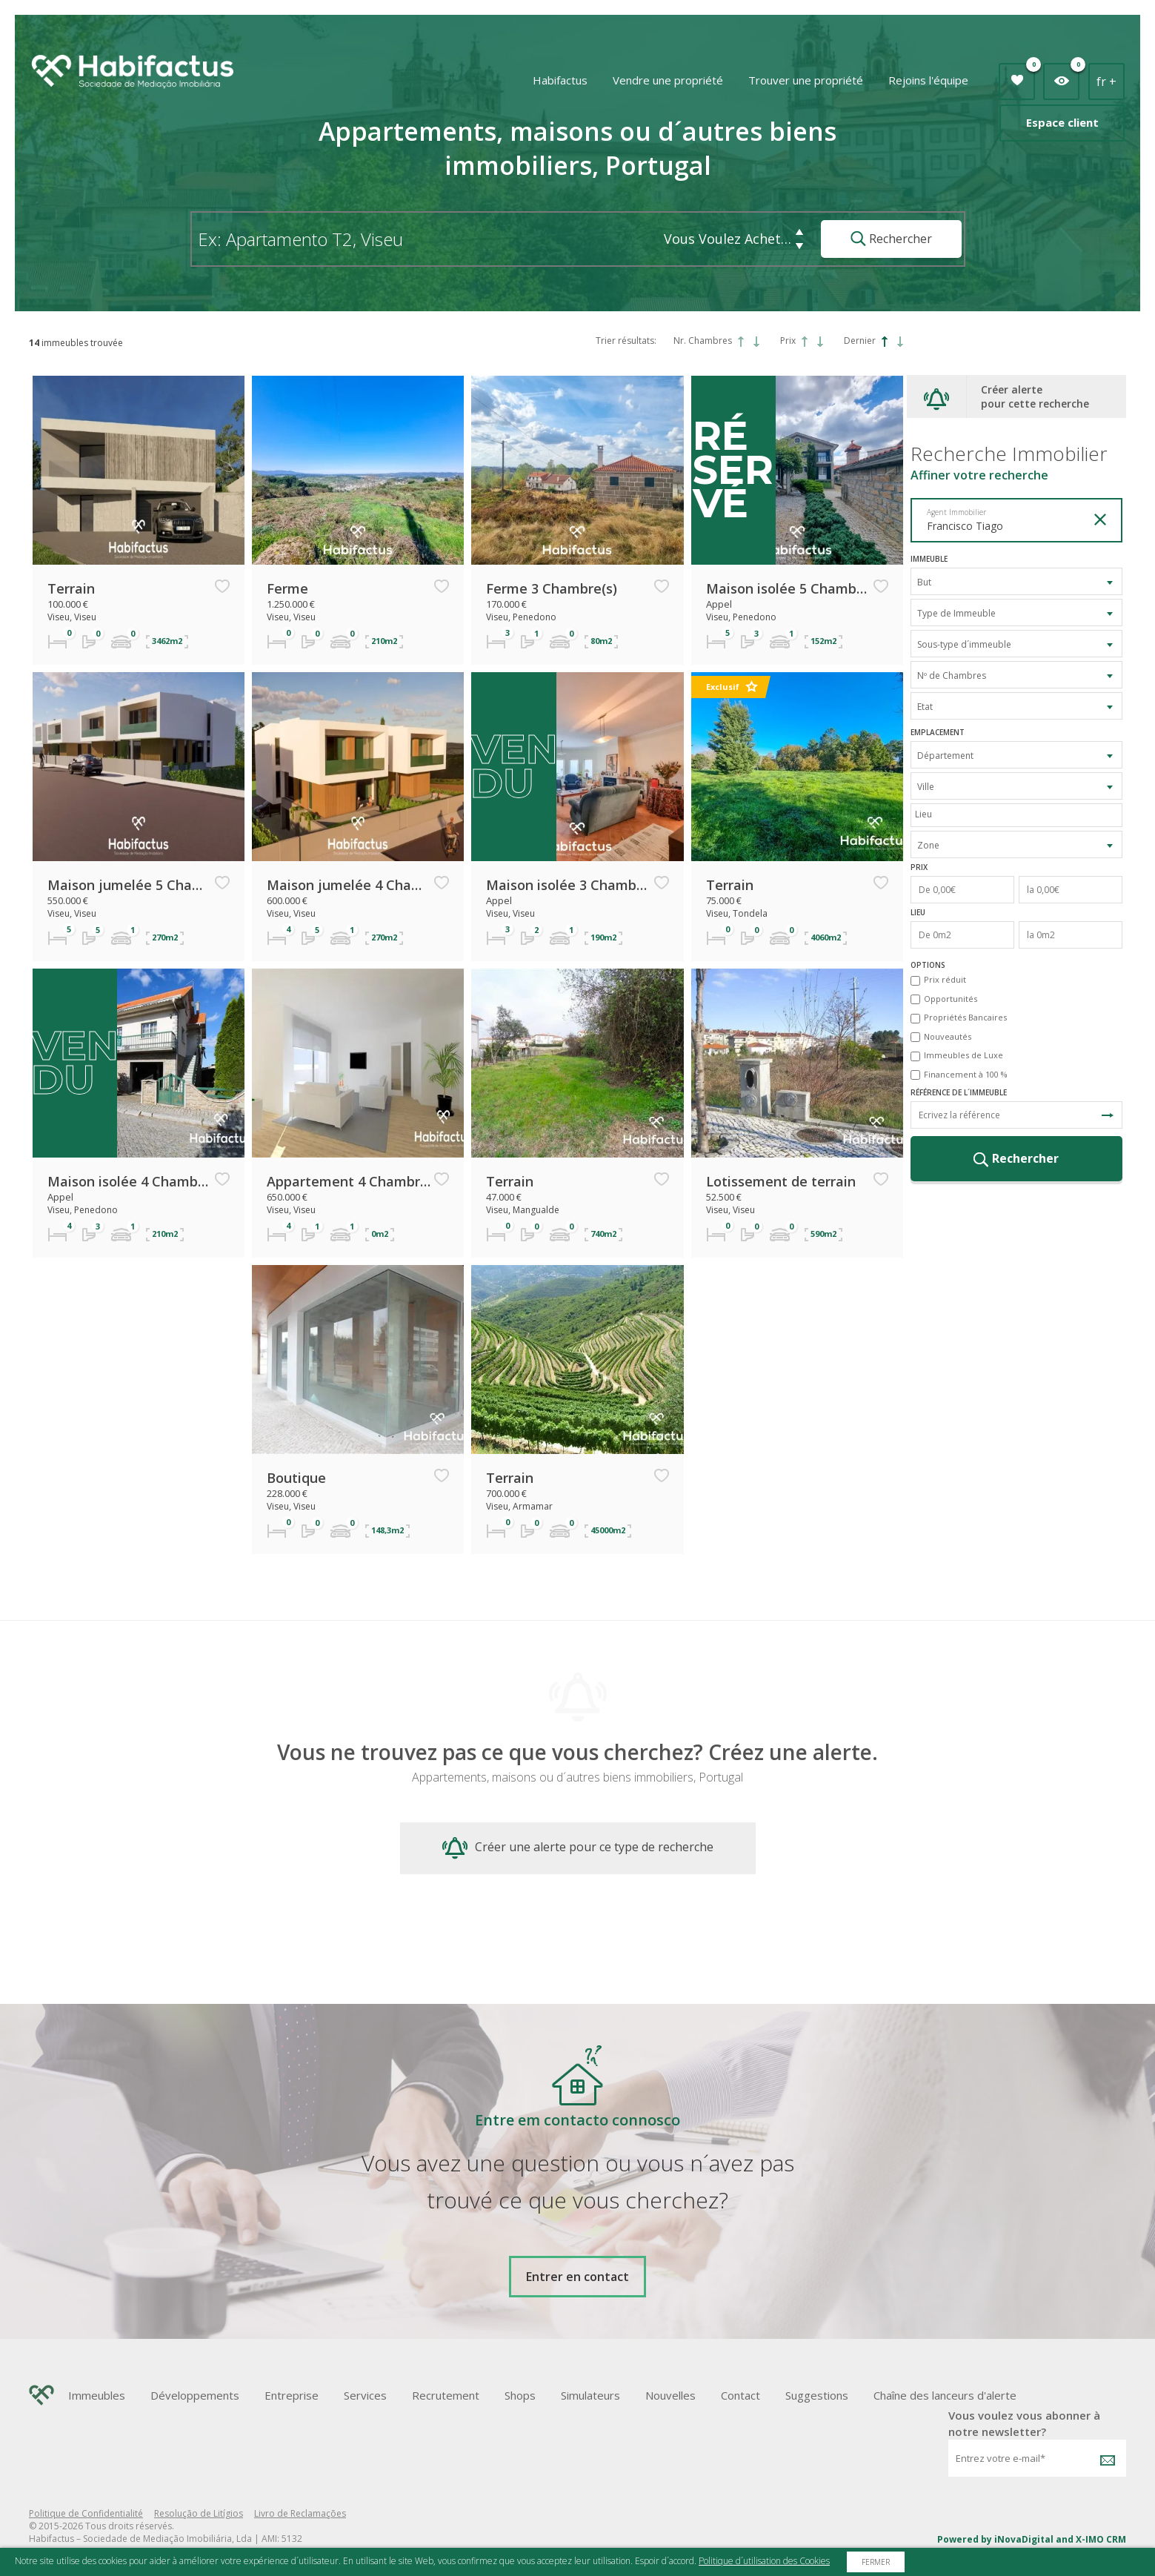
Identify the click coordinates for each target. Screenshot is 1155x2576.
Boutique (296, 1478)
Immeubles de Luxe (963, 1054)
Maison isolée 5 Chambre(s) (788, 588)
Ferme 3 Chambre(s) (551, 588)
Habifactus (560, 80)
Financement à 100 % (966, 1074)
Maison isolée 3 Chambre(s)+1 (568, 885)
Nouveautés (947, 1036)
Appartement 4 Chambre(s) (349, 1181)
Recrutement (445, 2395)
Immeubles (96, 2395)
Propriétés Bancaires (965, 1017)
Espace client (1062, 122)
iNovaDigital (1024, 2539)
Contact (740, 2395)
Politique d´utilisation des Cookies (764, 2561)
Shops (520, 2395)
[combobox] (1016, 581)
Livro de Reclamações (300, 2513)
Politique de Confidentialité (86, 2513)
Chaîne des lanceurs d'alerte (944, 2395)
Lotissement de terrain (781, 1181)
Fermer (876, 2562)
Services (365, 2395)
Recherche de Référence (1108, 1115)
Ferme (287, 588)
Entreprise (291, 2395)
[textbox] (1020, 814)
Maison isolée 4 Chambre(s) (129, 1181)
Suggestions (816, 2395)
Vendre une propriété (668, 80)
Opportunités (950, 998)
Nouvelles (670, 2395)
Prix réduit (945, 979)
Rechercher (891, 238)
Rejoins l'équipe (928, 80)
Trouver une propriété (805, 80)
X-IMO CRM (1101, 2539)
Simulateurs (590, 2395)
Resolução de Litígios (198, 2513)
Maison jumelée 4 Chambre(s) (349, 885)
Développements (194, 2395)
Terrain (71, 588)
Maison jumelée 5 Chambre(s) (129, 885)
